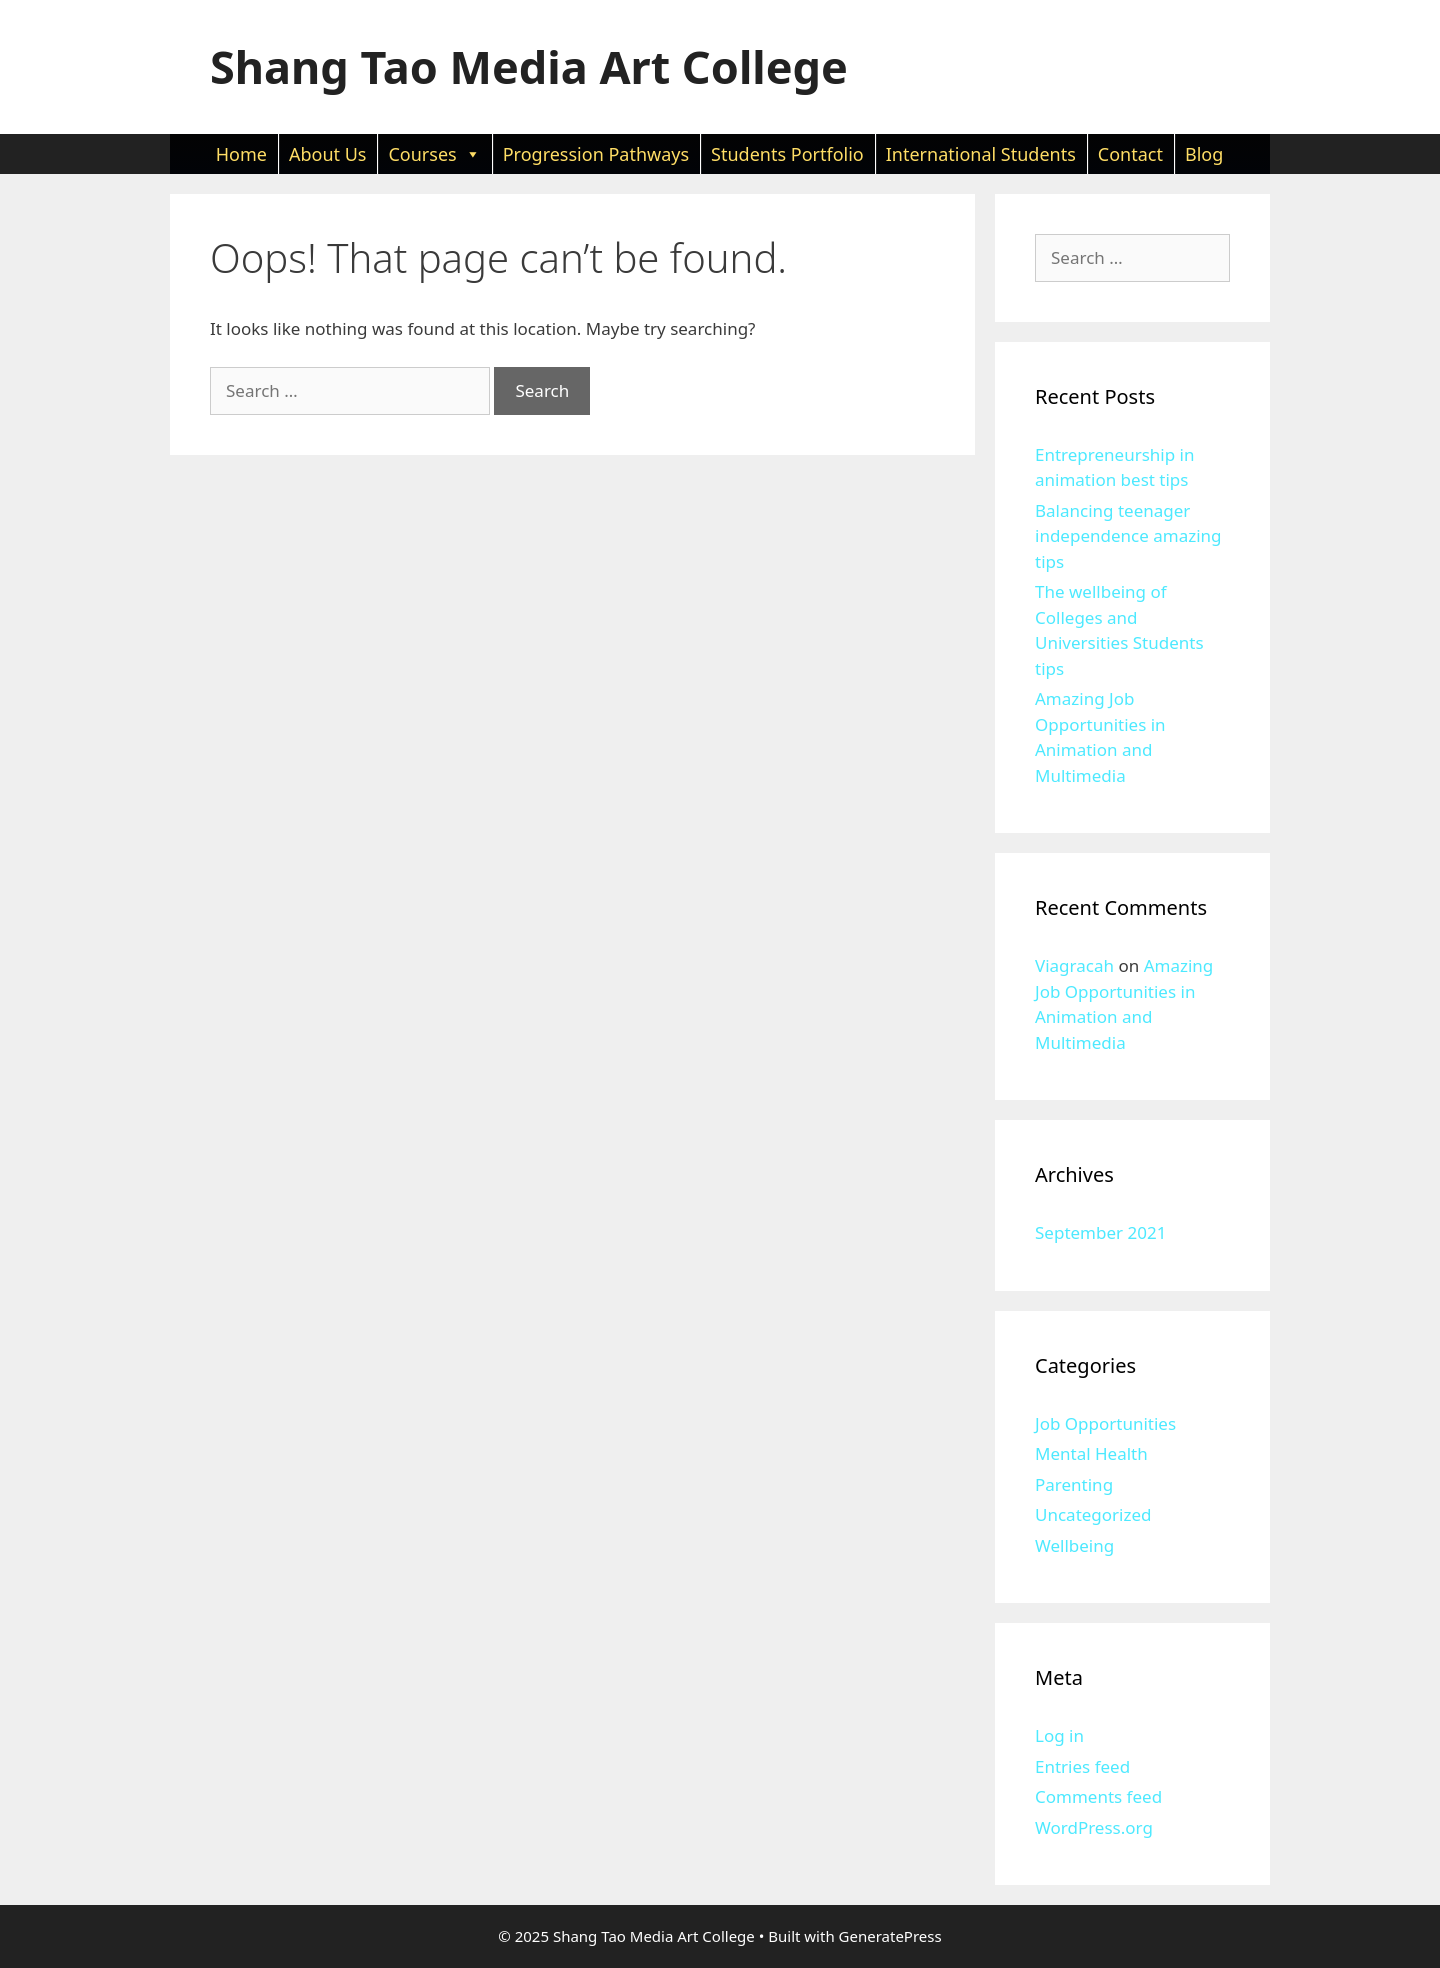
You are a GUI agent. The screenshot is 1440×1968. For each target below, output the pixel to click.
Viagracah (1074, 965)
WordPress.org (1094, 1827)
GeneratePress (890, 1936)
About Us (328, 154)
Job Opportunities (1105, 1423)
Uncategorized (1093, 1514)
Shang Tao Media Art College (529, 66)
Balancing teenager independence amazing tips (1128, 536)
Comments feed (1098, 1796)
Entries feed (1082, 1766)
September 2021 (1100, 1232)
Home (241, 154)
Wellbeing (1074, 1545)
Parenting (1074, 1484)
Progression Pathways (596, 154)
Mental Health (1091, 1453)
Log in (1059, 1735)
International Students (981, 154)
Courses (434, 154)
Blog (1204, 154)
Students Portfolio (787, 154)
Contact (1130, 154)
